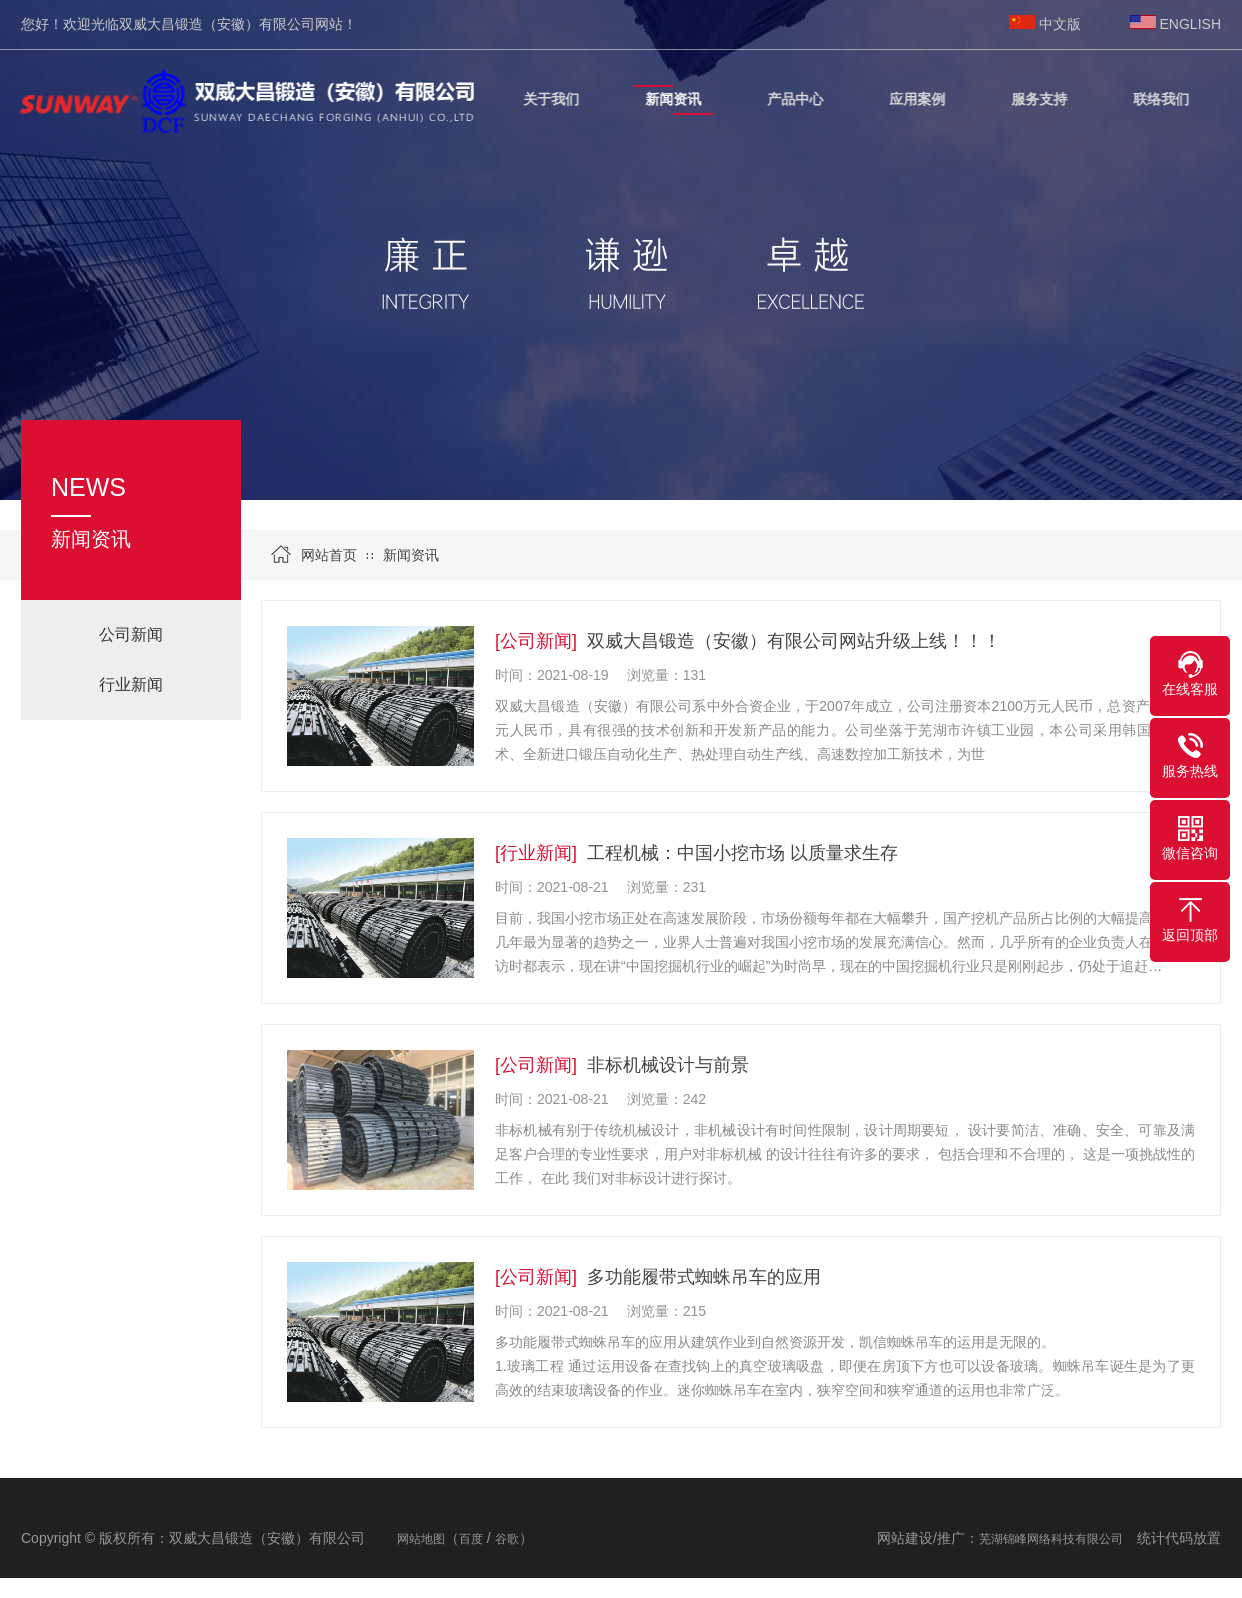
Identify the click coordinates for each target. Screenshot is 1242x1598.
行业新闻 (131, 684)
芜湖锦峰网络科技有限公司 (1051, 1539)
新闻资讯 (411, 555)
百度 (471, 1539)
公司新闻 (131, 634)
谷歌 (507, 1539)
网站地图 (421, 1539)
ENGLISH (1190, 24)
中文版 (1060, 24)
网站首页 (329, 555)
